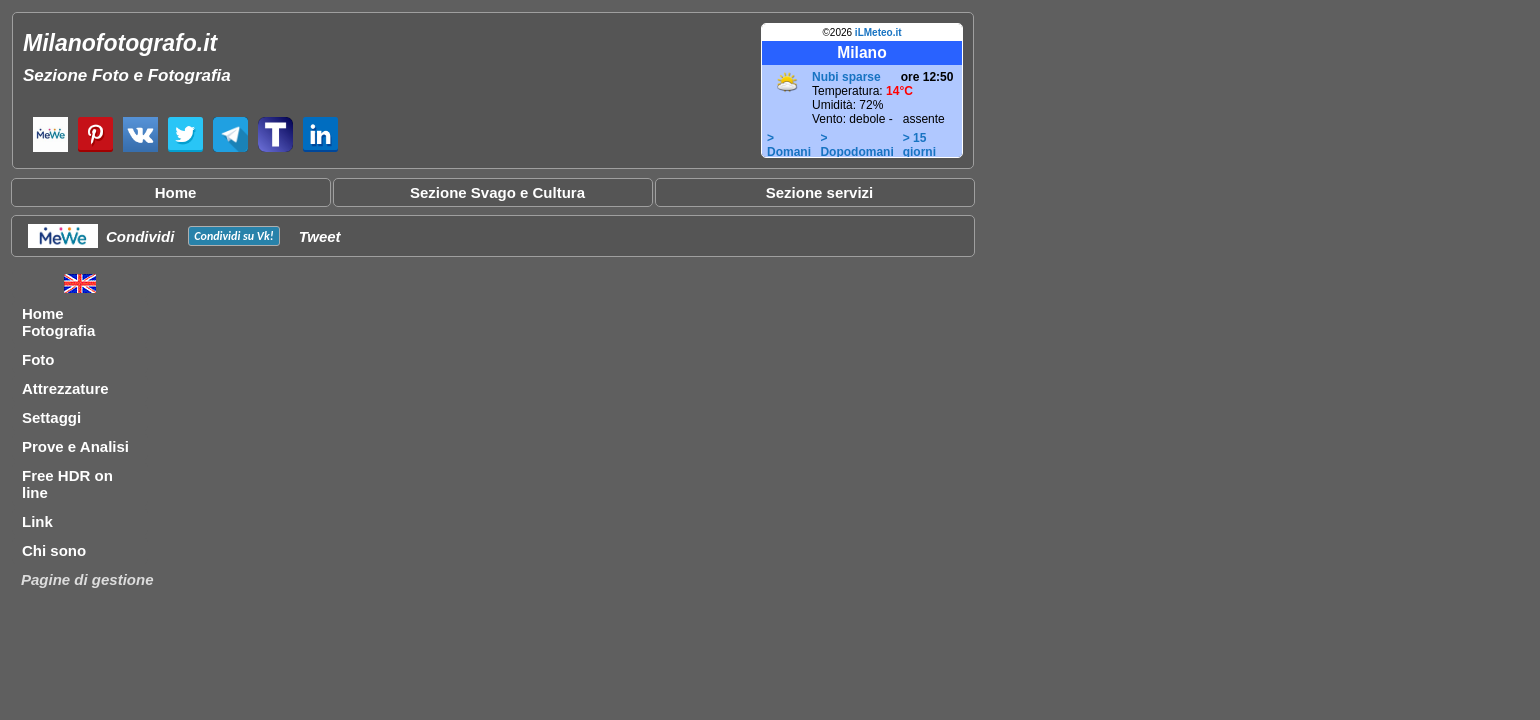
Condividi (140, 236)
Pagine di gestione (87, 579)
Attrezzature (65, 388)
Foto (38, 359)
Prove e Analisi (75, 446)
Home (176, 192)
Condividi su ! (233, 236)
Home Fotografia (58, 322)
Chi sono (54, 550)
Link (37, 521)
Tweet (320, 236)
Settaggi (51, 417)
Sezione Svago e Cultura (497, 192)
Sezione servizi (820, 192)
